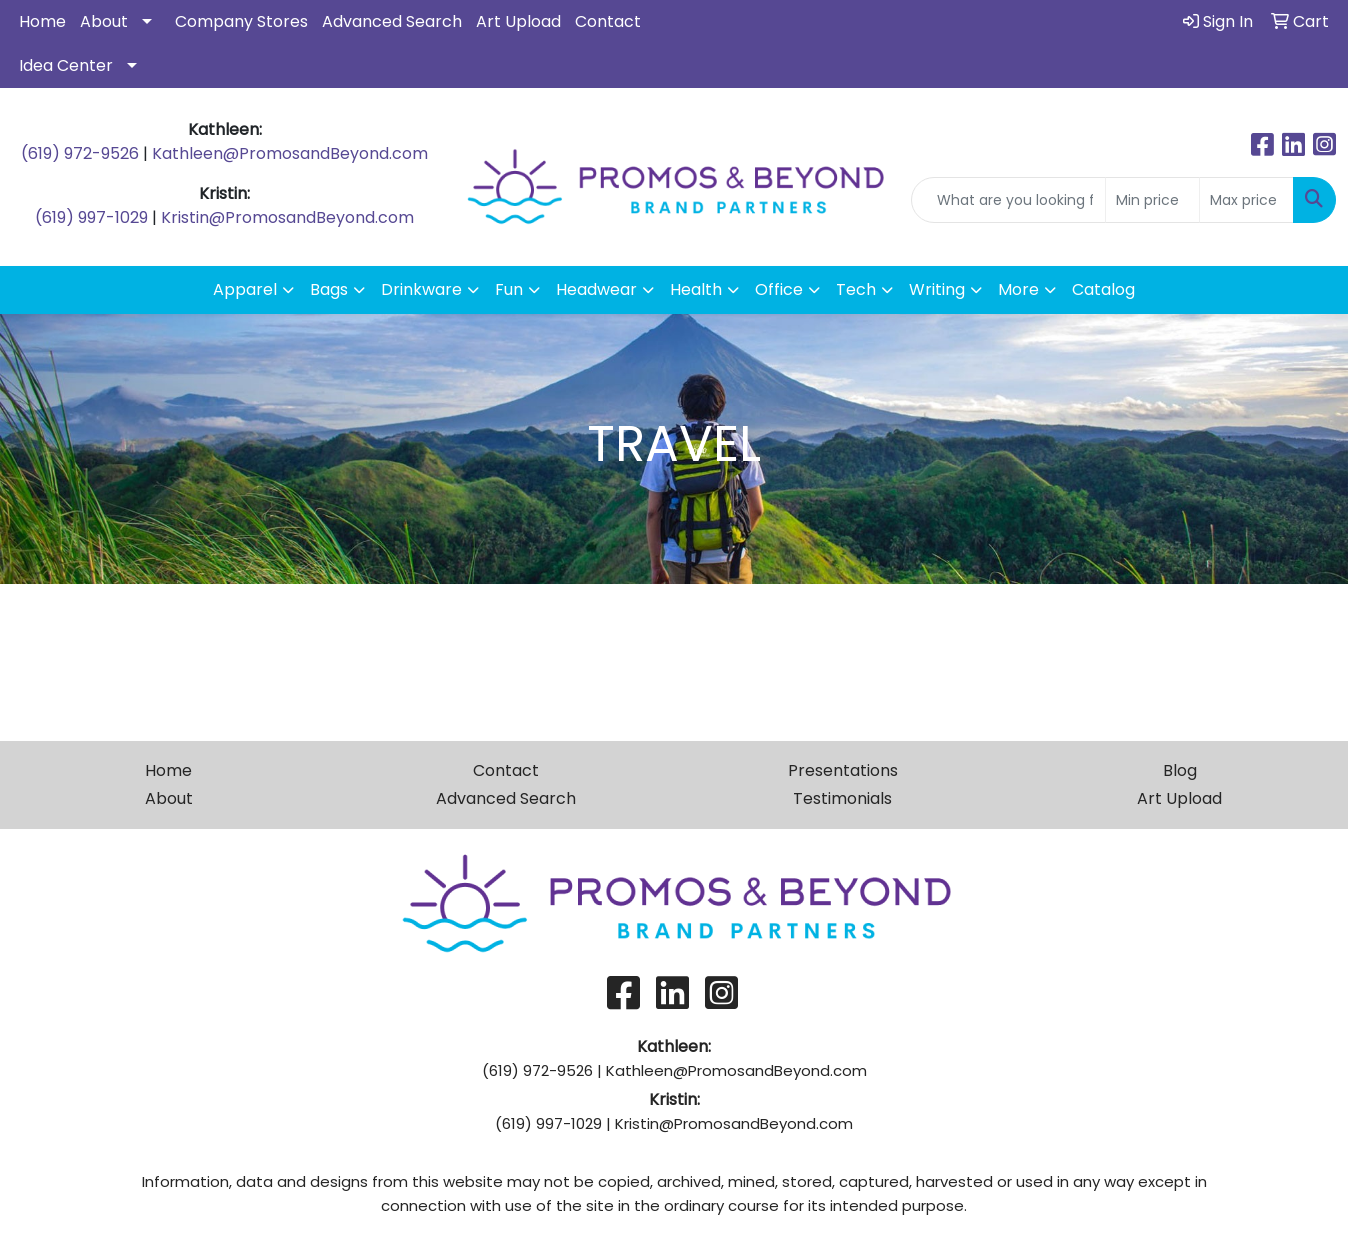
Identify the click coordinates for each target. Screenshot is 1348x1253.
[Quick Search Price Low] (1152, 200)
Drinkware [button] (421, 289)
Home (42, 21)
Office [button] (779, 289)
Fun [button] (509, 289)
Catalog (1103, 289)
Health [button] (696, 289)
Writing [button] (937, 289)
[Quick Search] (1008, 200)
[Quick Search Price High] (1246, 200)
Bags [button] (329, 289)
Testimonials (842, 798)
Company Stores (241, 21)
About (104, 21)
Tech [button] (856, 289)
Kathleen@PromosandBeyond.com (290, 153)
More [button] (1018, 289)
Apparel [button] (245, 289)
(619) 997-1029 (91, 217)
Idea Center (66, 65)
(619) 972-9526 (80, 153)
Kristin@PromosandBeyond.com (287, 217)
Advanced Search (392, 21)
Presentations (843, 770)
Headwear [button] (596, 289)
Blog (1180, 770)
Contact (608, 21)
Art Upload (518, 21)
